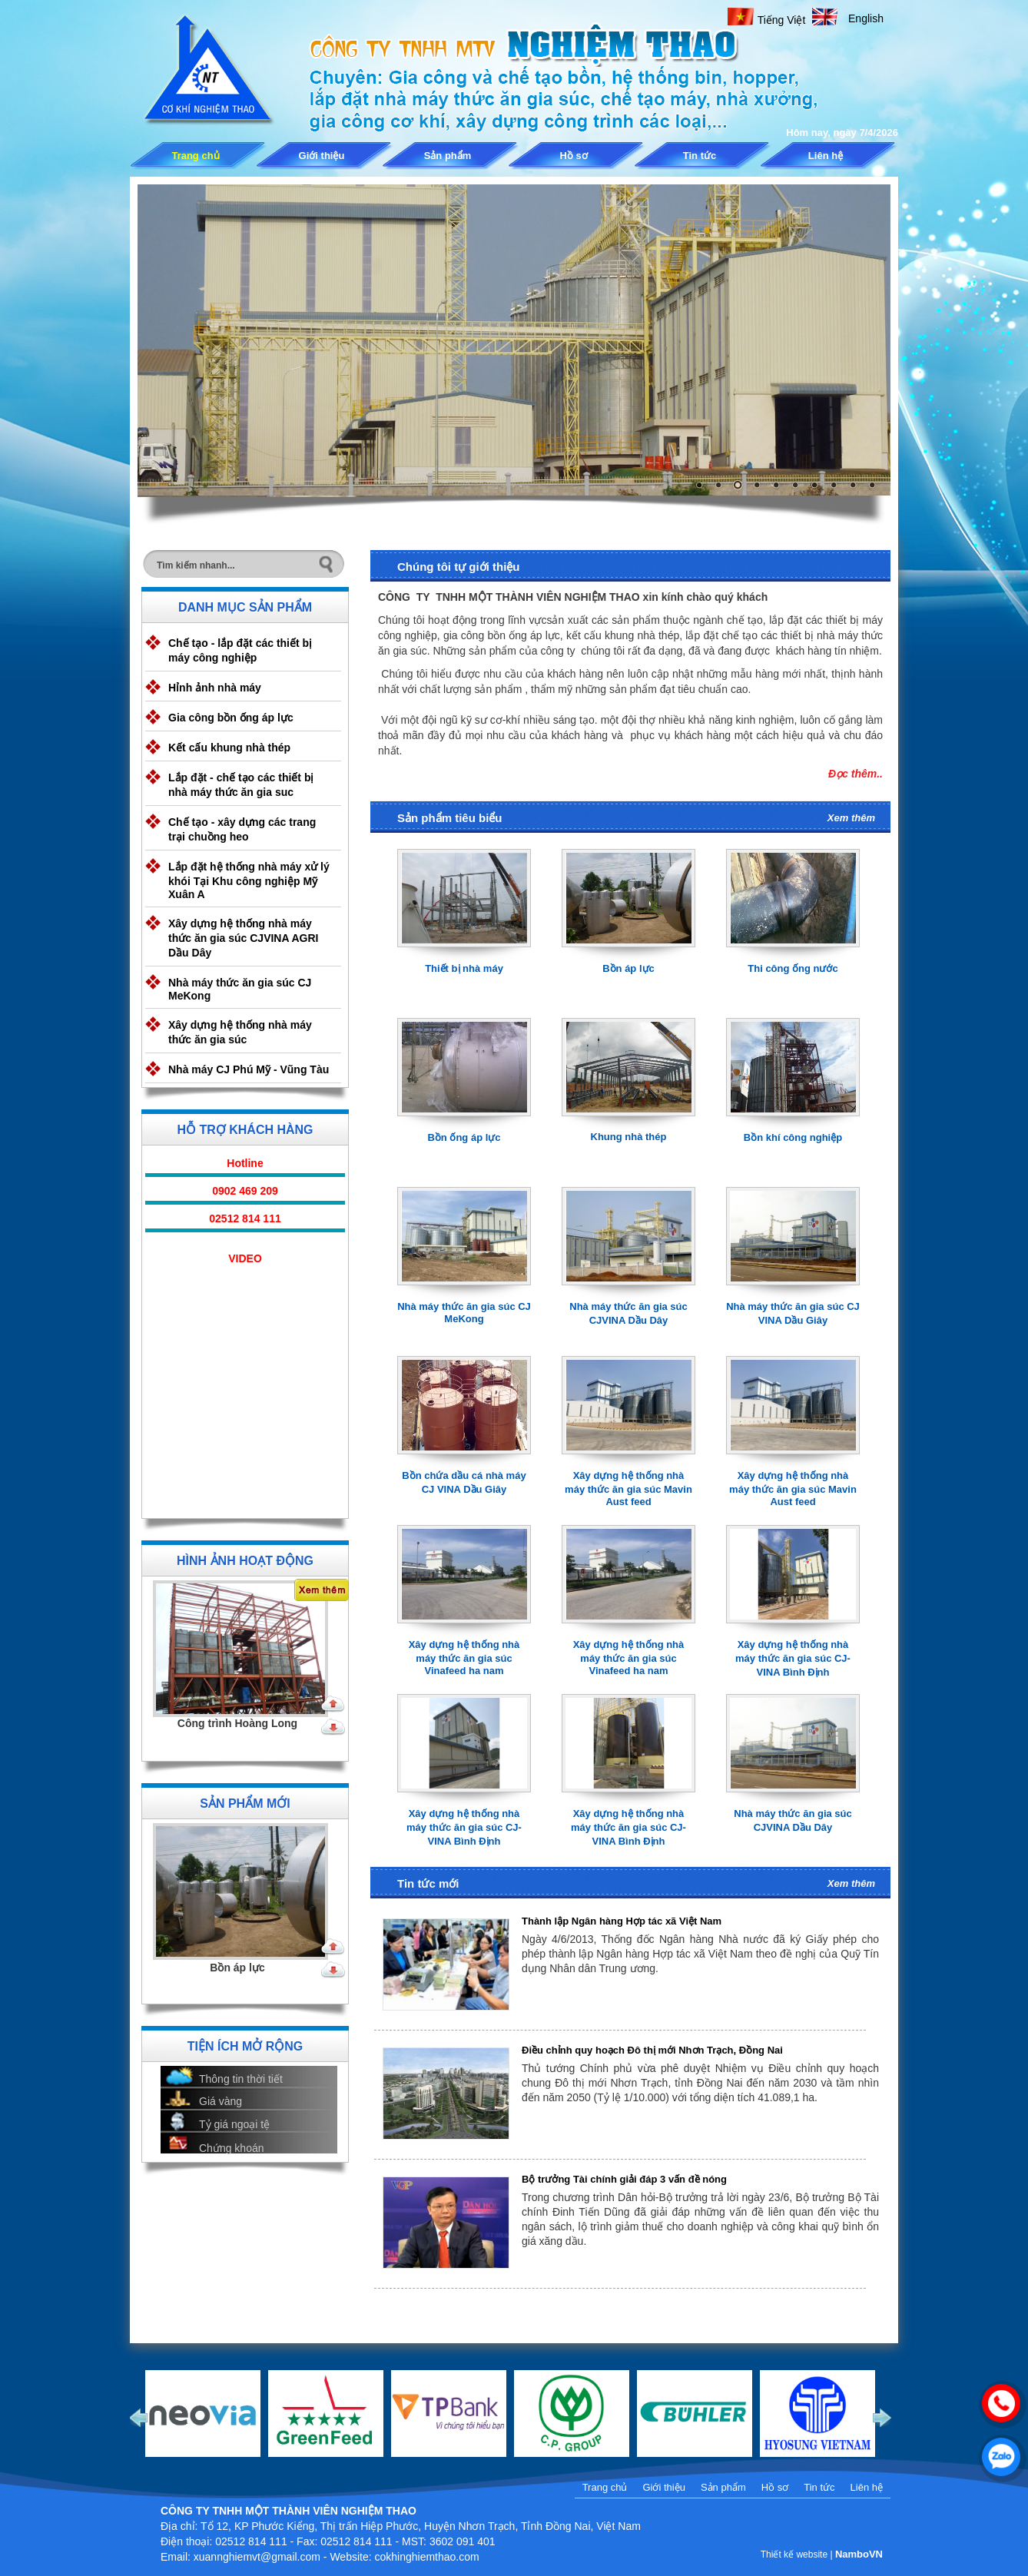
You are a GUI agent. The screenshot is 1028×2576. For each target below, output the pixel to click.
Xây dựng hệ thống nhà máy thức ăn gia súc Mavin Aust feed (628, 1488)
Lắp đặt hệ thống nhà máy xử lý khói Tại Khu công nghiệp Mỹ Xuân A (249, 880)
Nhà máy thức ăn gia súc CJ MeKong (239, 989)
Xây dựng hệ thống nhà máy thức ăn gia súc (240, 1032)
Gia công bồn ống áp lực (230, 717)
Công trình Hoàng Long (237, 1723)
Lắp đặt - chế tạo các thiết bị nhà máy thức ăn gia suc (240, 784)
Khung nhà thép (629, 1136)
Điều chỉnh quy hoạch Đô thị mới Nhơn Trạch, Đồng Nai (652, 2050)
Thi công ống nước (792, 968)
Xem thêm (851, 818)
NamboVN (859, 2554)
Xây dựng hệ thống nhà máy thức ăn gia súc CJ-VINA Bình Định (793, 1658)
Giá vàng (220, 2101)
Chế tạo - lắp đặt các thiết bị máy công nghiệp (240, 650)
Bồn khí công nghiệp (793, 1137)
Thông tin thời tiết (241, 2079)
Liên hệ (825, 155)
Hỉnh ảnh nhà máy (214, 687)
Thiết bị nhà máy (464, 968)
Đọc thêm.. (855, 773)
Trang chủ (195, 155)
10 (872, 484)
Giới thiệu (322, 155)
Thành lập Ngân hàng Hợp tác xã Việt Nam (621, 1921)
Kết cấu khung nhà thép (229, 747)
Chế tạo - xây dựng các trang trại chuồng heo (242, 829)
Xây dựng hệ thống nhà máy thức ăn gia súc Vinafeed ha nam (464, 1657)
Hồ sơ (573, 155)
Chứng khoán (231, 2148)
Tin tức (699, 155)
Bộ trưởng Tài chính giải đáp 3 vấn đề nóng (624, 2179)
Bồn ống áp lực (463, 1137)
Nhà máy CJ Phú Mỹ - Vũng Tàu (248, 1069)
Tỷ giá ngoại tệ (234, 2124)
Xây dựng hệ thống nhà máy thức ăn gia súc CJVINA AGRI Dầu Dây (243, 938)
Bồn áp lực (237, 1967)
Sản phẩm (448, 155)
